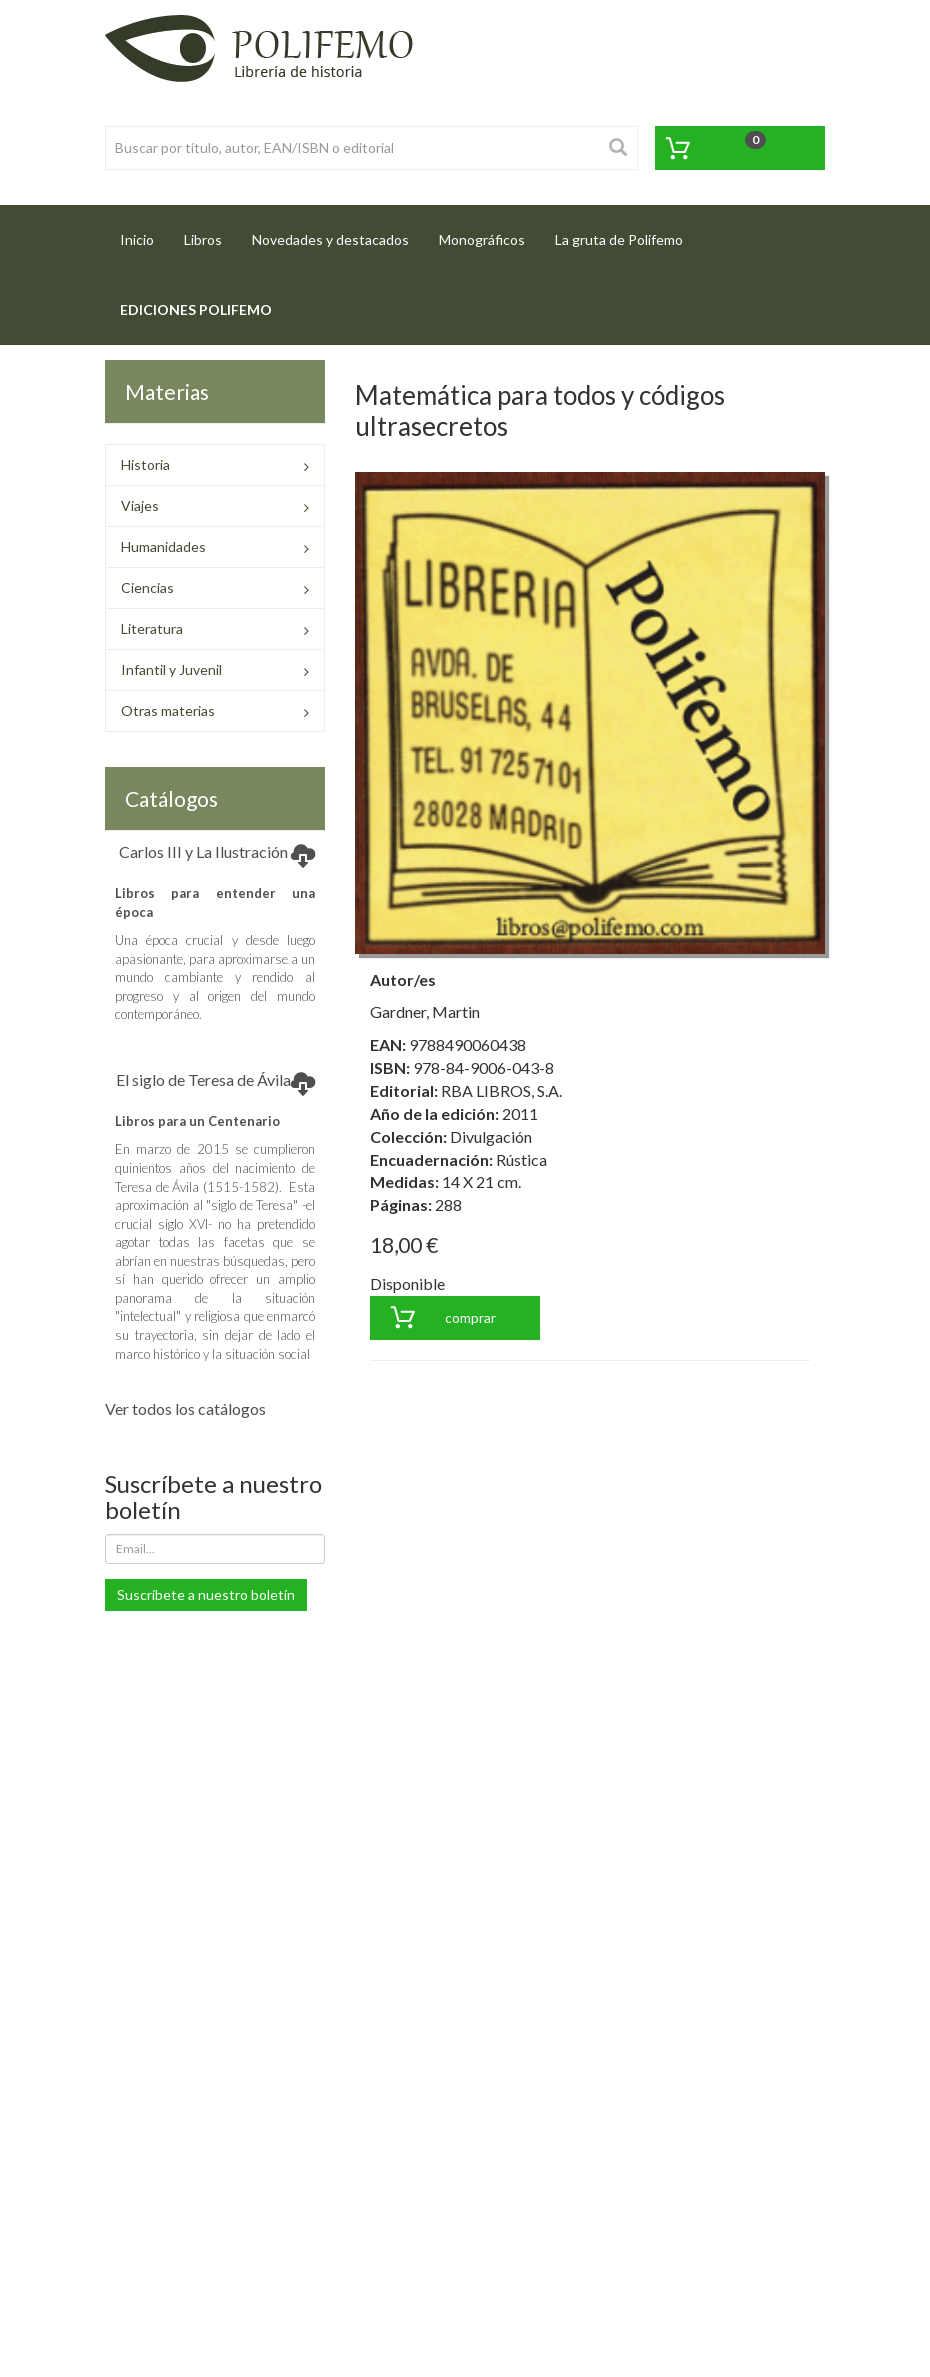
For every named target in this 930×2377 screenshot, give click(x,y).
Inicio (144, 233)
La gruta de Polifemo (619, 239)
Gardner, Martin (425, 1011)
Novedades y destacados (330, 239)
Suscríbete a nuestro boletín (206, 1594)
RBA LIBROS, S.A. (501, 1090)
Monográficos (482, 239)
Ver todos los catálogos (185, 1408)
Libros (203, 239)
